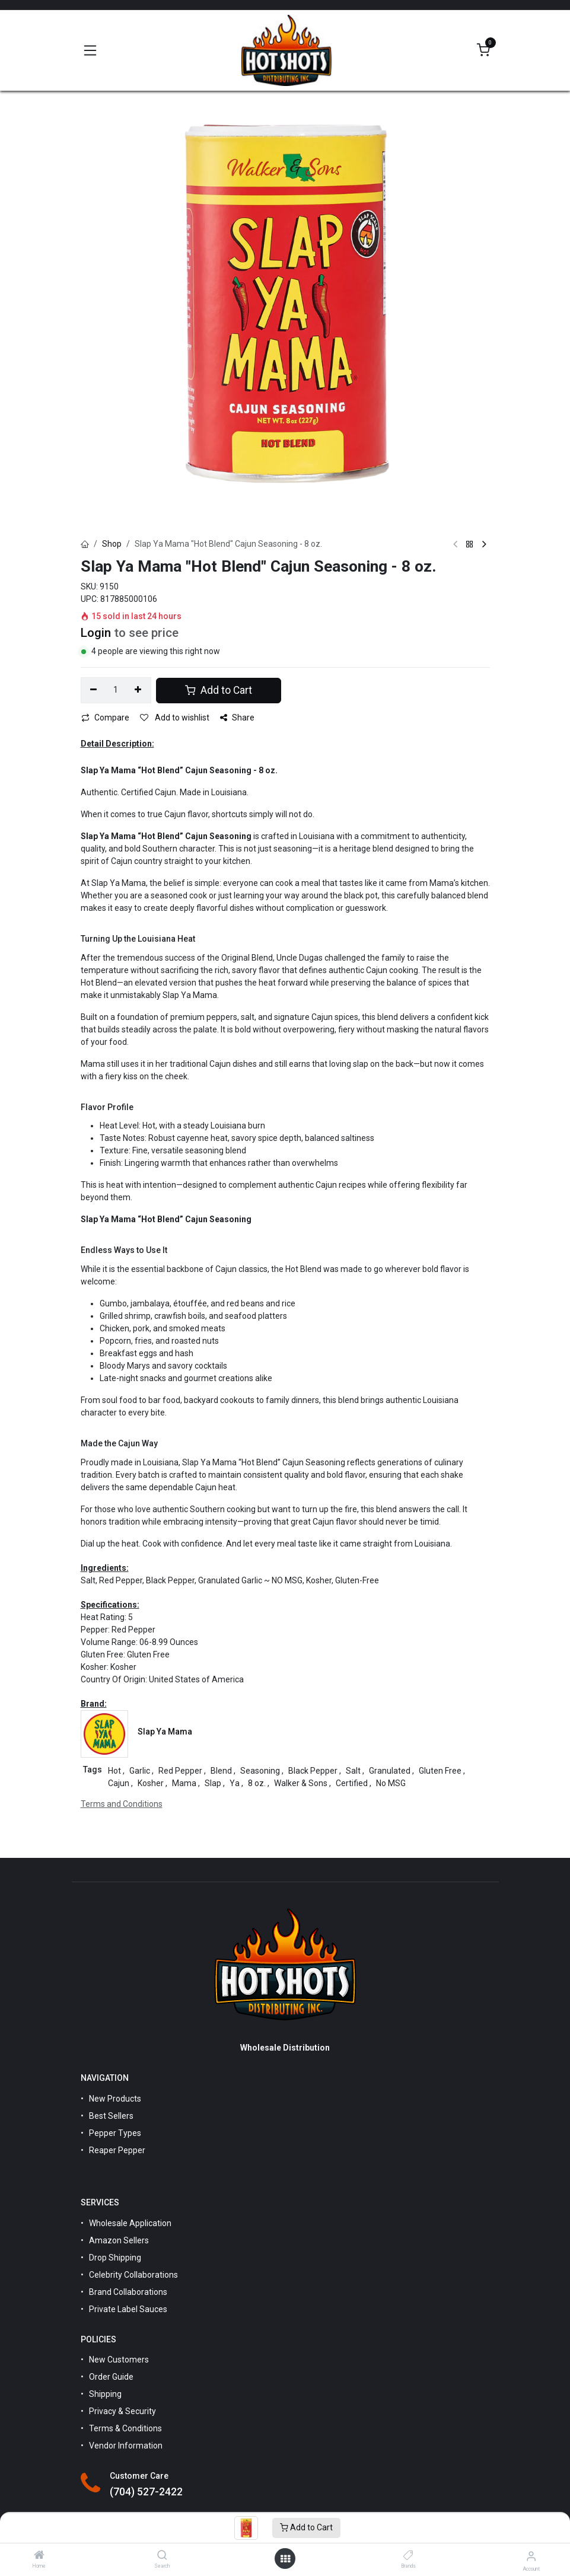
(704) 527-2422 (146, 2492)
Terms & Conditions (125, 2428)
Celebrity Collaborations (133, 2274)
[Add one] (138, 690)
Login (96, 633)
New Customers (119, 2359)
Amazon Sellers (119, 2240)
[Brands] (408, 2556)
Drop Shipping (115, 2257)
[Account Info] (531, 2556)
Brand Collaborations (128, 2292)
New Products (115, 2098)
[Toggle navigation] (90, 50)
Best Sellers (111, 2116)
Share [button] (237, 717)
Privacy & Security (122, 2411)
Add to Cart (306, 2527)
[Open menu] (285, 2559)
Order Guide (111, 2376)
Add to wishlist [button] (174, 717)
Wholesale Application (130, 2223)
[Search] (162, 2556)
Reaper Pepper (117, 2150)
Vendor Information (126, 2445)
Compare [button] (105, 717)
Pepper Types (115, 2133)
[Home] (39, 2556)
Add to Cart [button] (218, 690)
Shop (112, 544)
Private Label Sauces (128, 2309)
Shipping (105, 2394)
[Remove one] (94, 690)
